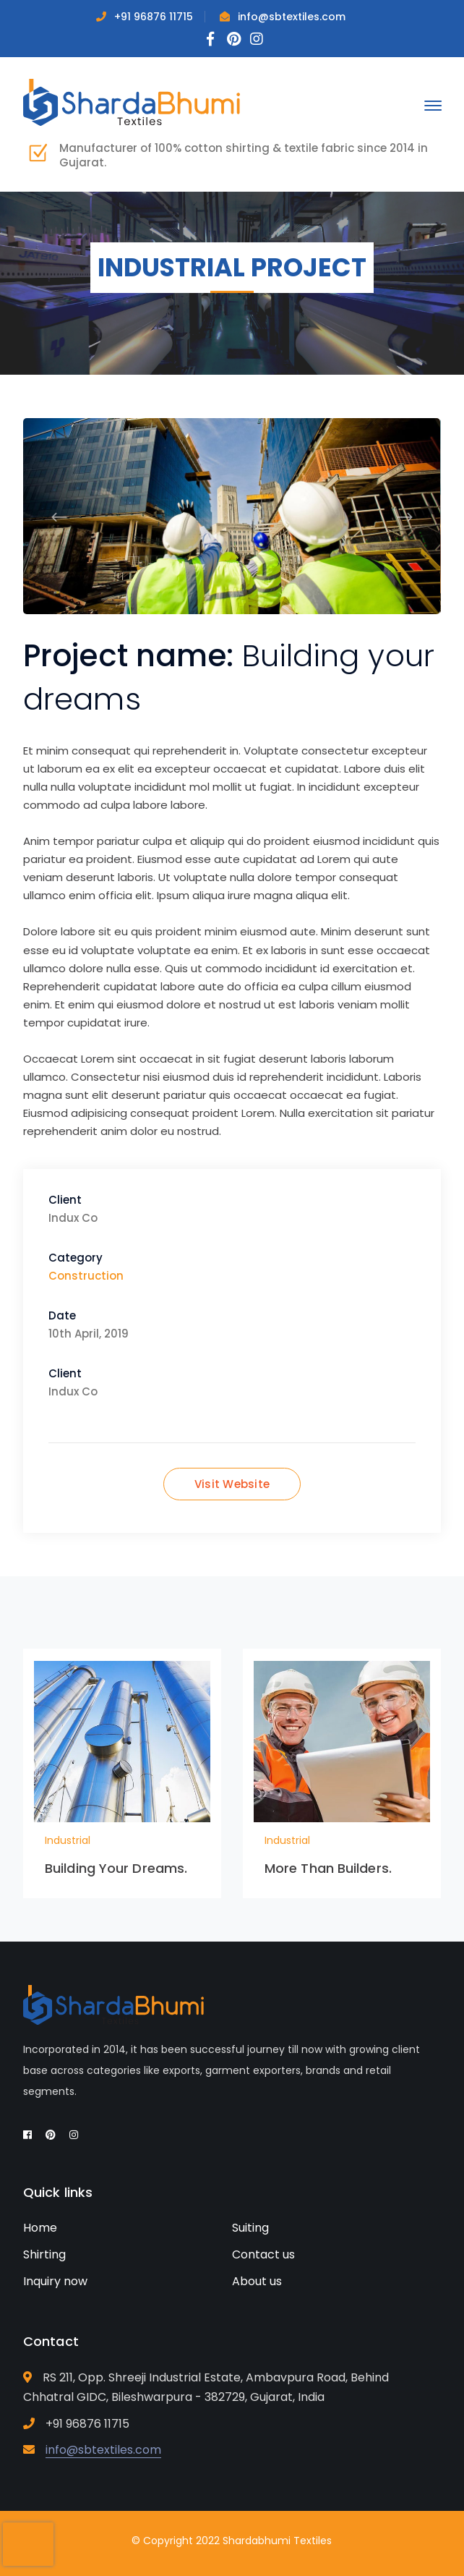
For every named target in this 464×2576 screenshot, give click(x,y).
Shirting (44, 2254)
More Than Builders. (328, 1868)
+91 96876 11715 (153, 16)
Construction (86, 1275)
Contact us (263, 2254)
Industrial (67, 1840)
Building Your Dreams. (116, 1868)
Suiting (250, 2227)
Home (40, 2227)
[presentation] (28, 2544)
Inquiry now (55, 2281)
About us (257, 2281)
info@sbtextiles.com (291, 16)
